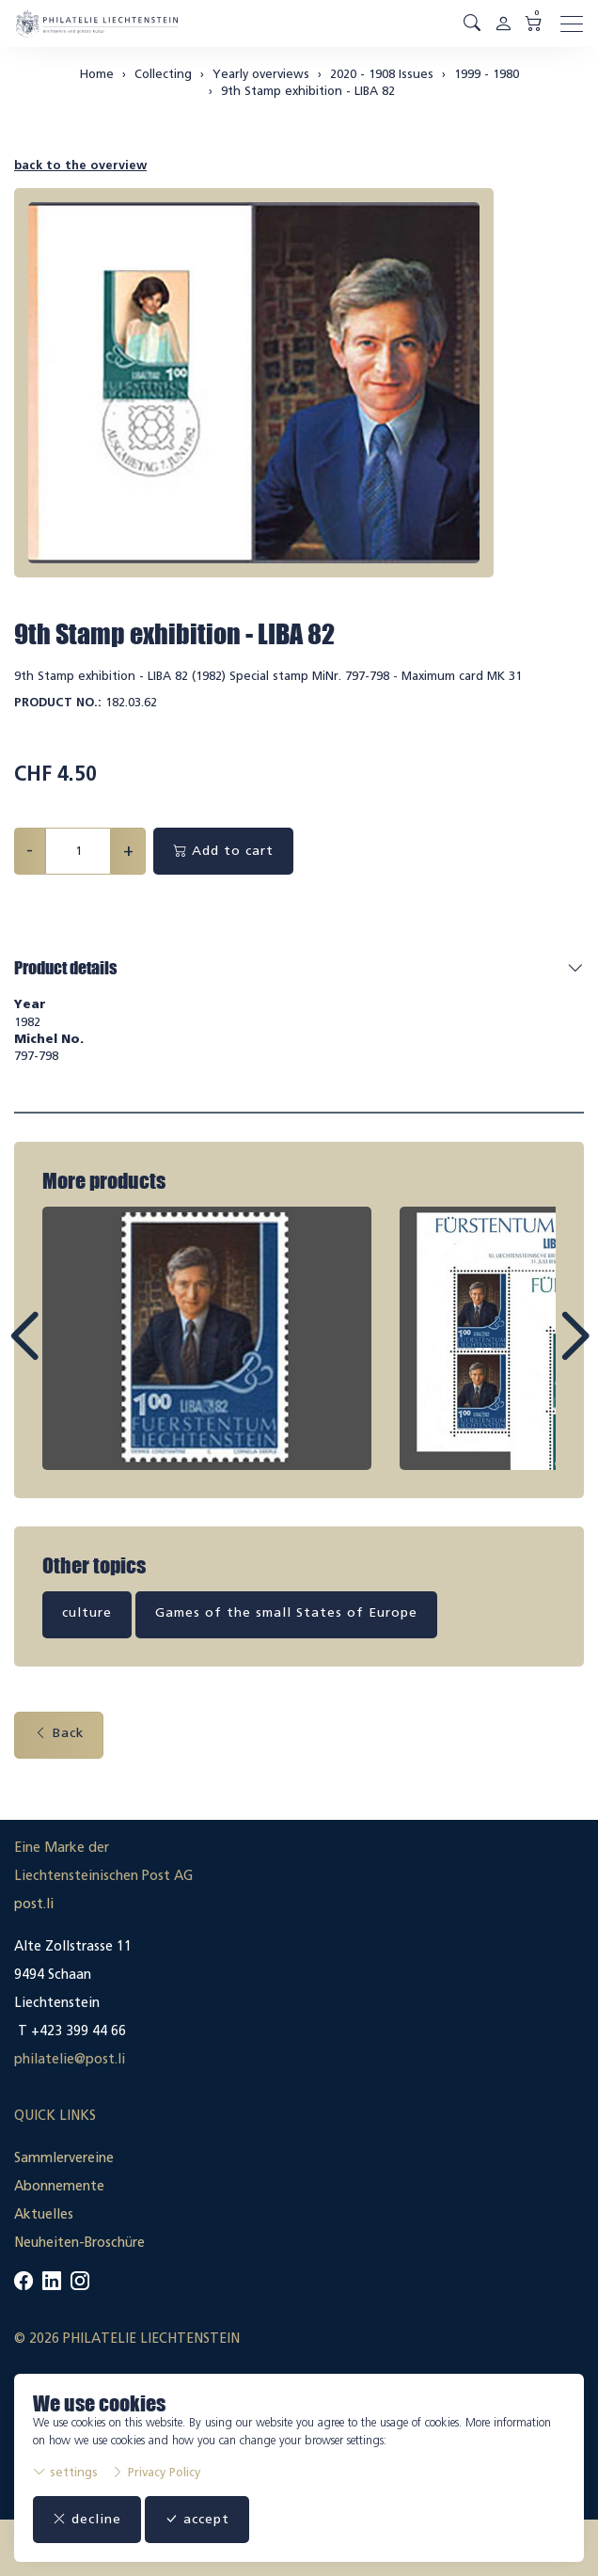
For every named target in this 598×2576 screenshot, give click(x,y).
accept (197, 2519)
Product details (65, 967)
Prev (67, 1353)
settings (65, 2472)
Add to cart (223, 851)
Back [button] (59, 1733)
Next (531, 1353)
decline (87, 2519)
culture (87, 1612)
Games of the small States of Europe (286, 1612)
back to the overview (80, 165)
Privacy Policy (155, 2472)
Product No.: (58, 702)
